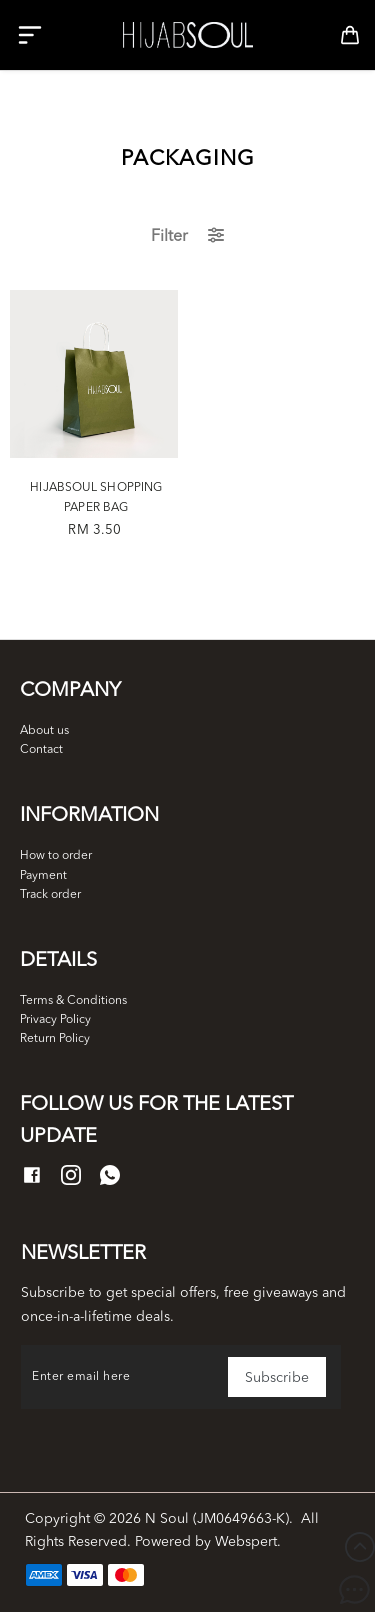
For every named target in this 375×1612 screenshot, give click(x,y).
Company (70, 691)
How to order (56, 856)
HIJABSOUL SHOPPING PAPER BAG (96, 498)
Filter (187, 236)
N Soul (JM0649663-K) (217, 1519)
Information (89, 816)
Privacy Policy (55, 1020)
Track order (50, 895)
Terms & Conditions (73, 1001)
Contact (41, 750)
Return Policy (55, 1039)
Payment (43, 876)
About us (44, 731)
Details (58, 961)
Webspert (246, 1542)
